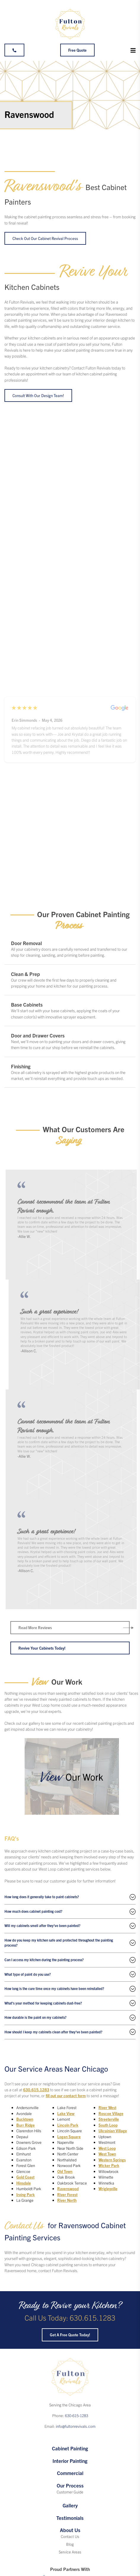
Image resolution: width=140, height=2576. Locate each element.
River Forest (67, 2194)
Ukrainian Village (112, 2130)
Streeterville (108, 2119)
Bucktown (24, 2119)
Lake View (65, 2113)
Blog (70, 2544)
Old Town (64, 2171)
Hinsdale (23, 2182)
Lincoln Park (67, 2125)
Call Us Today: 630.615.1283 (70, 2317)
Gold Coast (25, 2176)
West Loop (107, 2148)
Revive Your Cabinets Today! (42, 1648)
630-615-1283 (76, 2415)
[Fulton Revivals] (70, 24)
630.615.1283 (36, 2089)
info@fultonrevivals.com (76, 2426)
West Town (107, 2153)
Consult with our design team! (38, 395)
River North (67, 2200)
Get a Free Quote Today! (70, 2334)
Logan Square (69, 2136)
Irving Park (25, 2194)
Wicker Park (108, 2165)
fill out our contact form (66, 2095)
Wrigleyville (107, 2188)
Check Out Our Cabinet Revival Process (45, 238)
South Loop (107, 2125)
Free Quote (77, 50)
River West (107, 2107)
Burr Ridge (25, 2125)
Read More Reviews (35, 1627)
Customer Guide (70, 2491)
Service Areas (70, 2551)
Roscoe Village (110, 2113)
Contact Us (70, 2536)
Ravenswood (68, 2188)
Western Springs (112, 2159)
